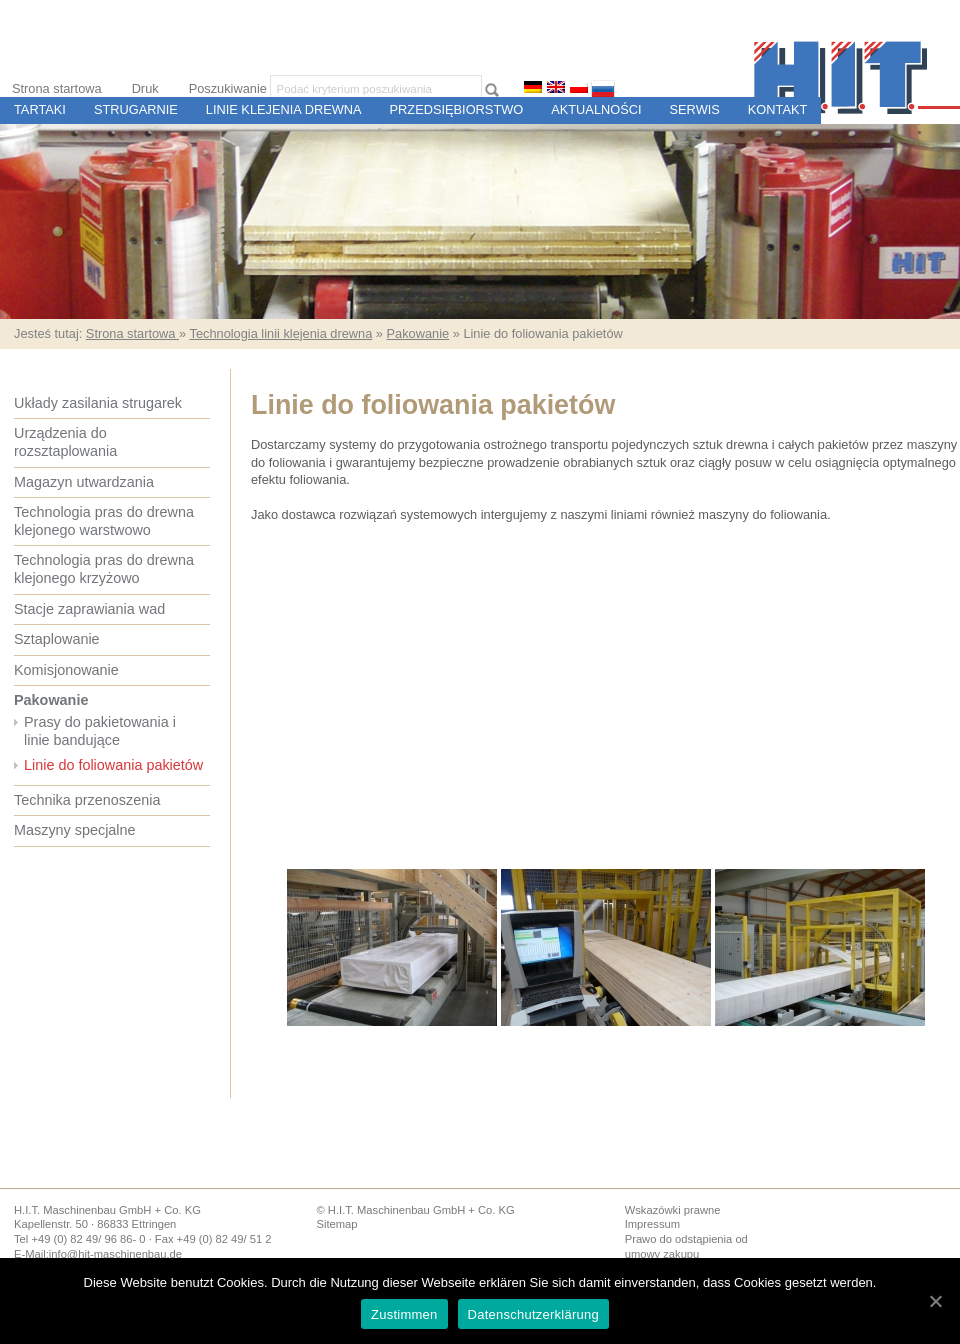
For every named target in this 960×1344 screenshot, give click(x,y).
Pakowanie (418, 333)
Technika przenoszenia (87, 800)
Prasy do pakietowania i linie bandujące (100, 731)
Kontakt (778, 109)
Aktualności (596, 109)
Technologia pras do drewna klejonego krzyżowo (104, 569)
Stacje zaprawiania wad (89, 609)
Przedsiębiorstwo (457, 109)
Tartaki (40, 109)
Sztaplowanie (57, 639)
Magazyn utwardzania (84, 482)
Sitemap (336, 1224)
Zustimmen (404, 1314)
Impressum (652, 1224)
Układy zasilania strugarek (98, 403)
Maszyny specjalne (75, 830)
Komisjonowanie (66, 670)
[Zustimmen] (935, 1301)
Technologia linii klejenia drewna (280, 333)
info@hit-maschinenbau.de (115, 1254)
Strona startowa (57, 88)
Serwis (695, 109)
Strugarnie (136, 109)
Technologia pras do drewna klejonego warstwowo (104, 521)
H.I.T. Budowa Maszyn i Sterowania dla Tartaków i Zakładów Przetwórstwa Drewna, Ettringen (857, 77)
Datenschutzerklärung (533, 1314)
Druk (145, 88)
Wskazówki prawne (673, 1210)
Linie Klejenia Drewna (284, 109)
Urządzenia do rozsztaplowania (65, 442)
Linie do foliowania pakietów (113, 765)
